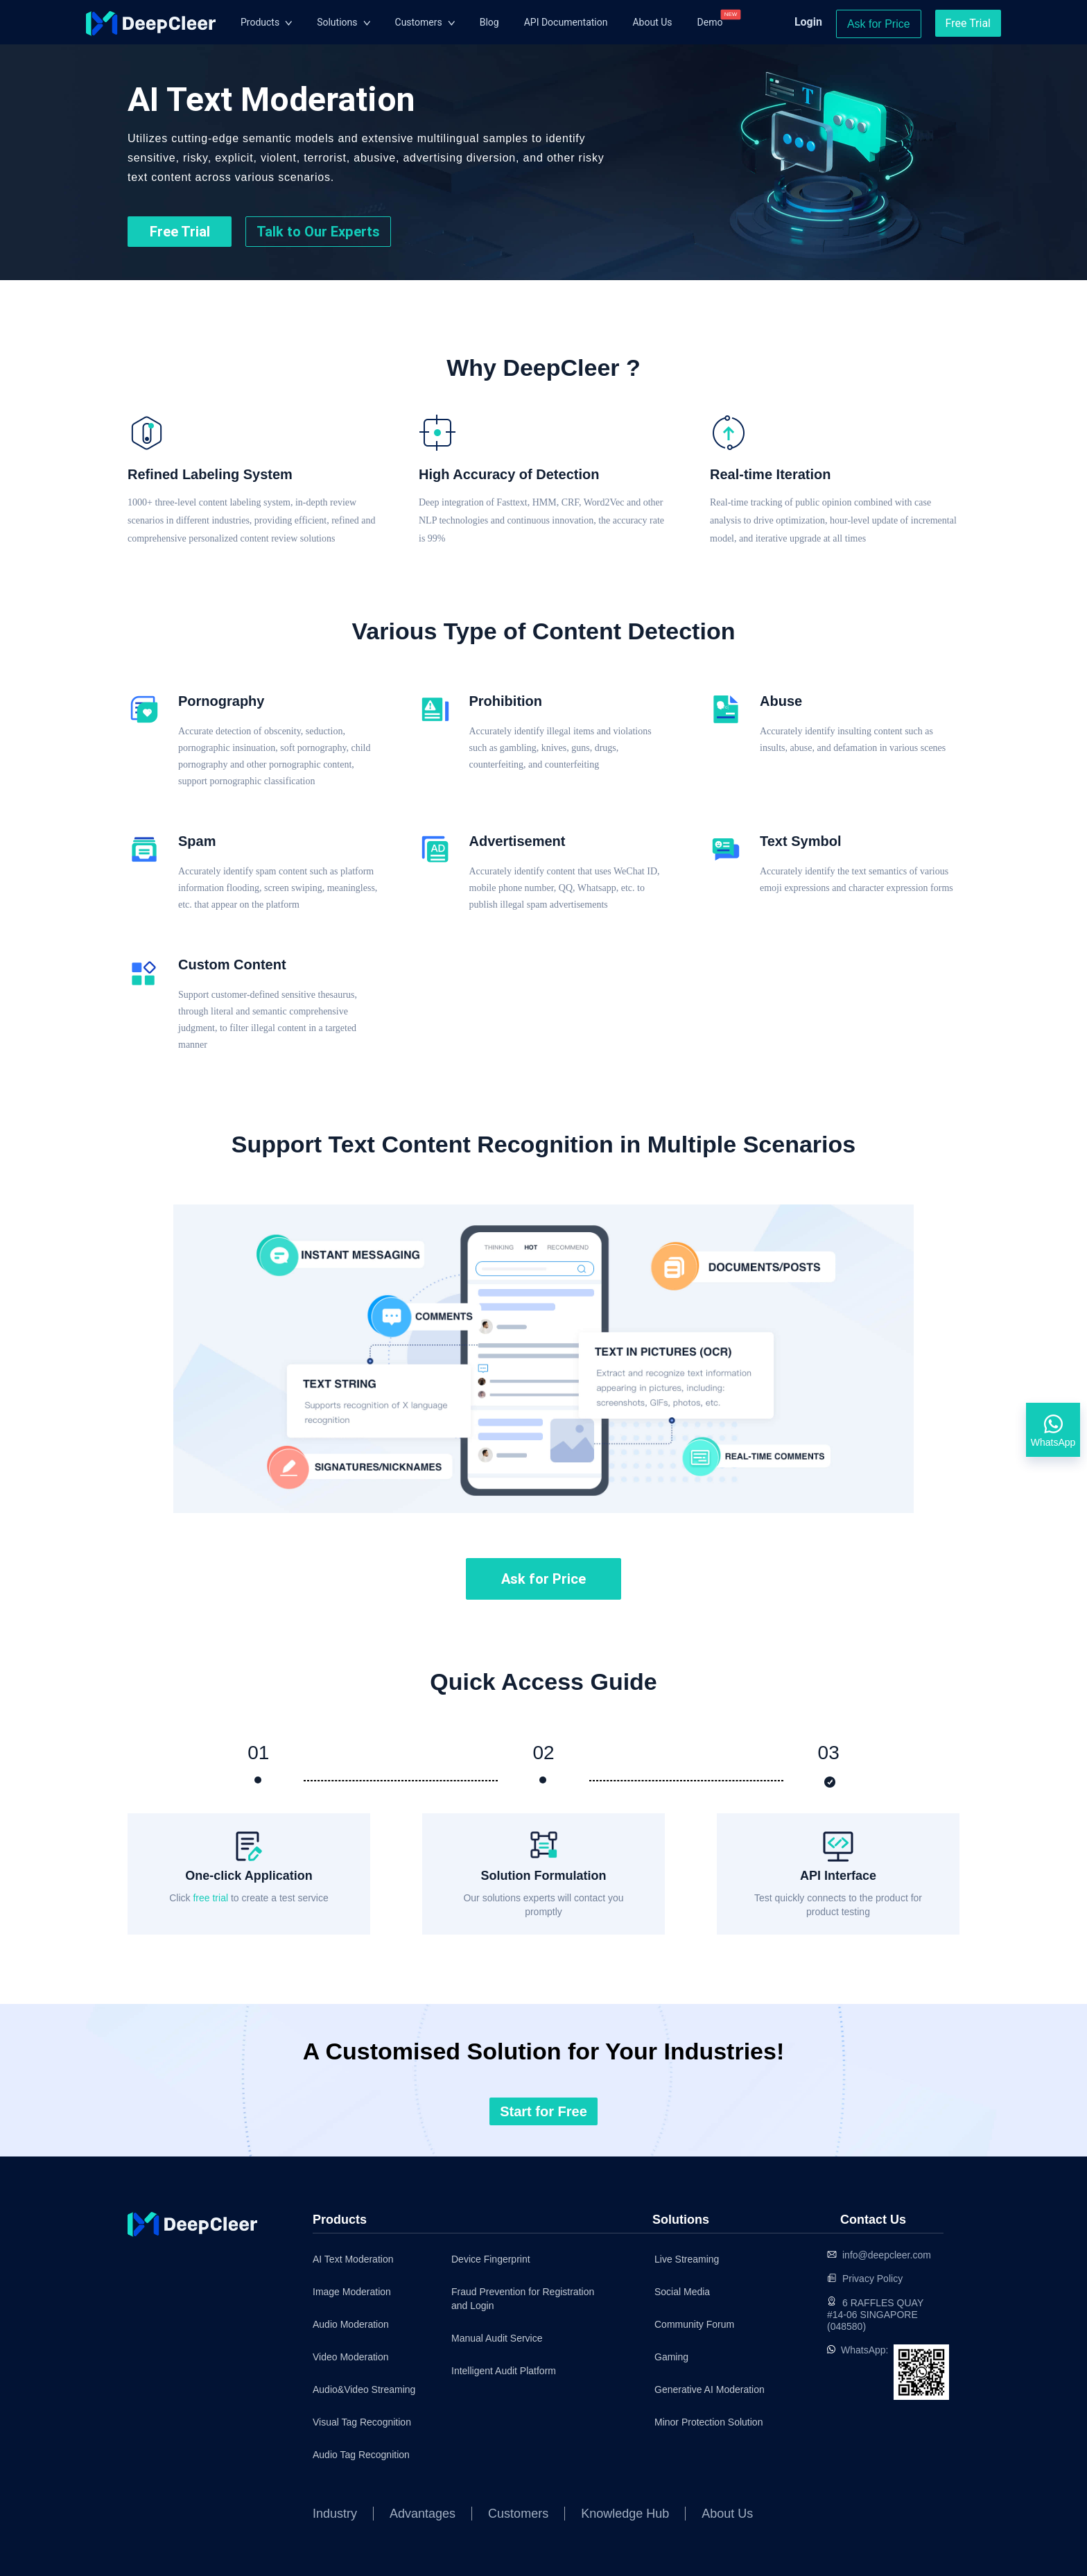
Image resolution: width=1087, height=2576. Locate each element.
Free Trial (968, 23)
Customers (418, 22)
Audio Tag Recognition (361, 2454)
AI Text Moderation (353, 2259)
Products (260, 22)
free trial (211, 1897)
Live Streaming (686, 2259)
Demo (710, 22)
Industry (335, 2514)
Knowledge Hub (625, 2514)
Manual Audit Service (497, 2338)
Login (808, 21)
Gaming (671, 2356)
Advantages (422, 2514)
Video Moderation (350, 2356)
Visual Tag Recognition (362, 2422)
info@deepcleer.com (886, 2255)
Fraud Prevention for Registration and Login (522, 2298)
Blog (489, 22)
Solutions (337, 22)
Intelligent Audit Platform (503, 2370)
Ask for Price (878, 24)
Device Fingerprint (490, 2259)
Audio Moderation (351, 2324)
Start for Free (543, 2111)
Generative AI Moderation (696, 2389)
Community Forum (694, 2324)
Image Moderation (352, 2291)
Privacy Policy (872, 2278)
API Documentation (566, 22)
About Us (652, 22)
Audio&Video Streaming (364, 2389)
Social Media (682, 2291)
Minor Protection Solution (696, 2422)
